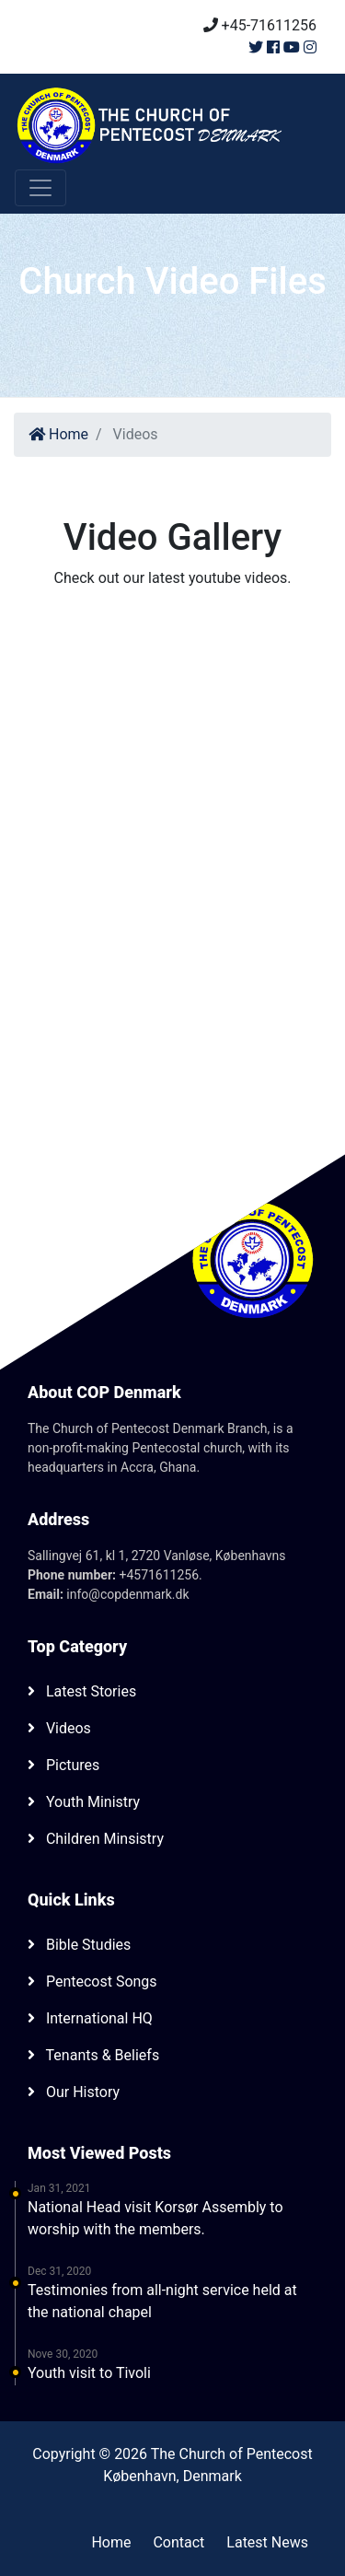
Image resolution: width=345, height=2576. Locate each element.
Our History (74, 2092)
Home (58, 434)
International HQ (90, 2018)
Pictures (63, 1765)
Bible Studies (79, 1944)
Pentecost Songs (92, 1981)
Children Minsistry (96, 1838)
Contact (178, 2542)
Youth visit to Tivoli (89, 2373)
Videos (59, 1728)
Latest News (267, 2542)
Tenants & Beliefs (93, 2055)
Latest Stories (82, 1691)
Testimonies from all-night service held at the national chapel (162, 2301)
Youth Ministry (84, 1802)
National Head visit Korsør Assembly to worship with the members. (155, 2218)
